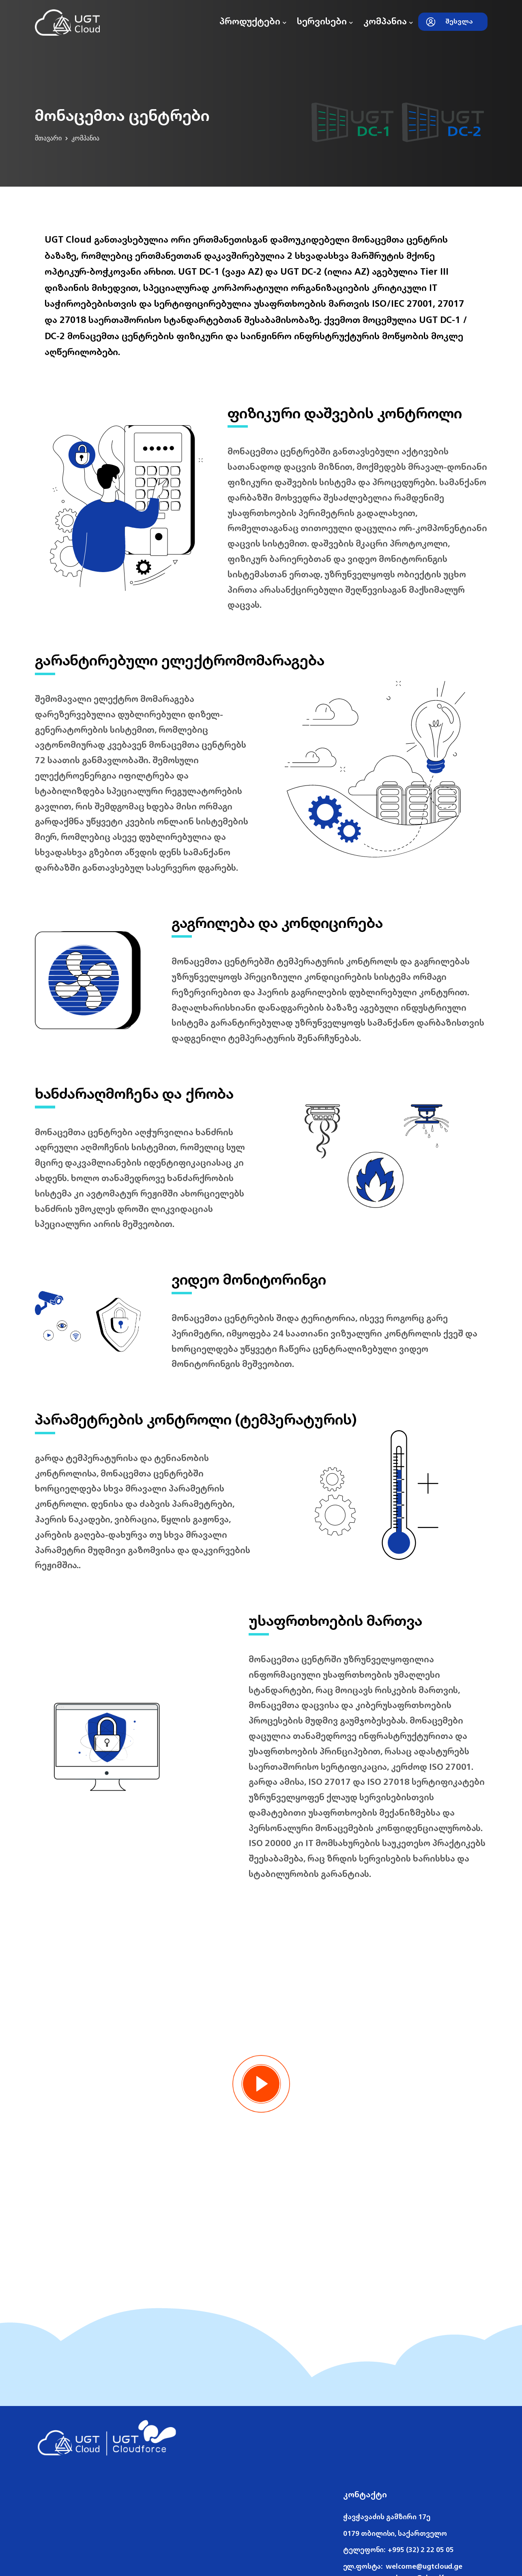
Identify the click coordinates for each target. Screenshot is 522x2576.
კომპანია (388, 21)
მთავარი (48, 138)
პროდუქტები (252, 21)
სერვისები (325, 21)
